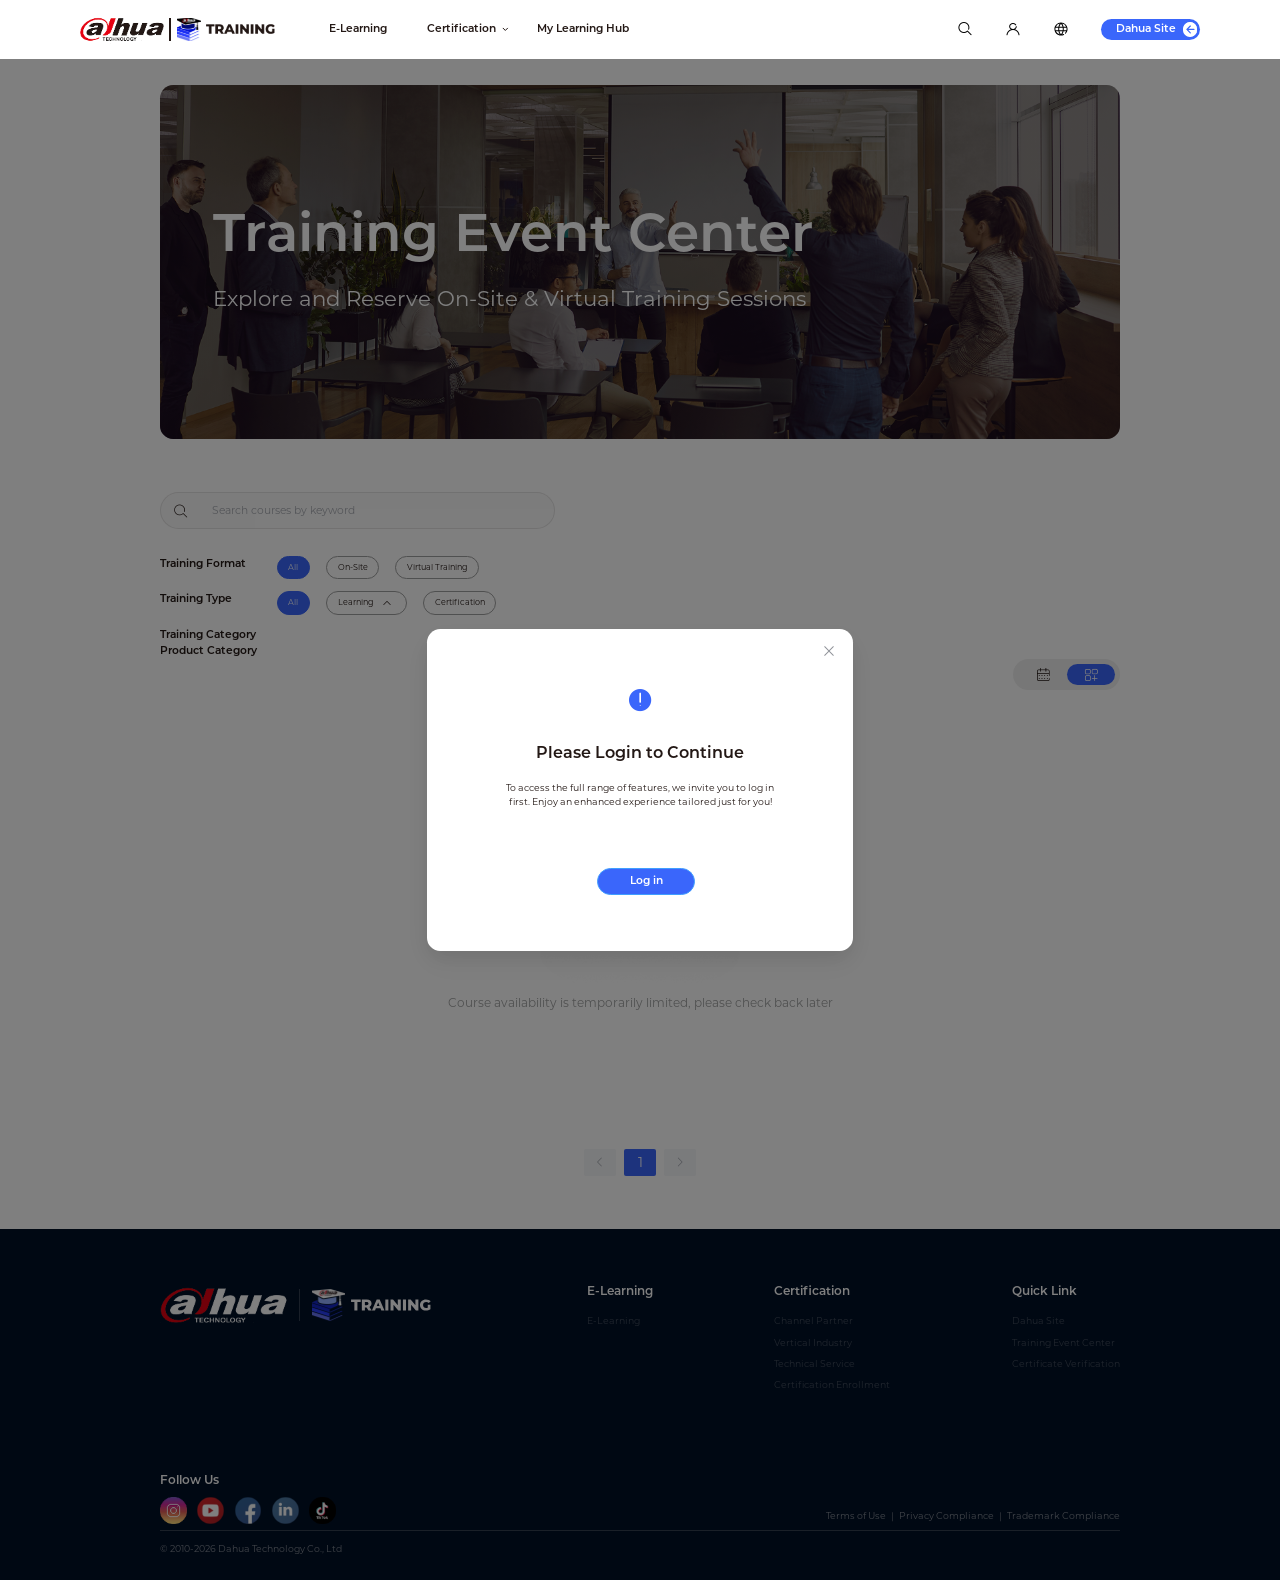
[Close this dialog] (829, 653)
